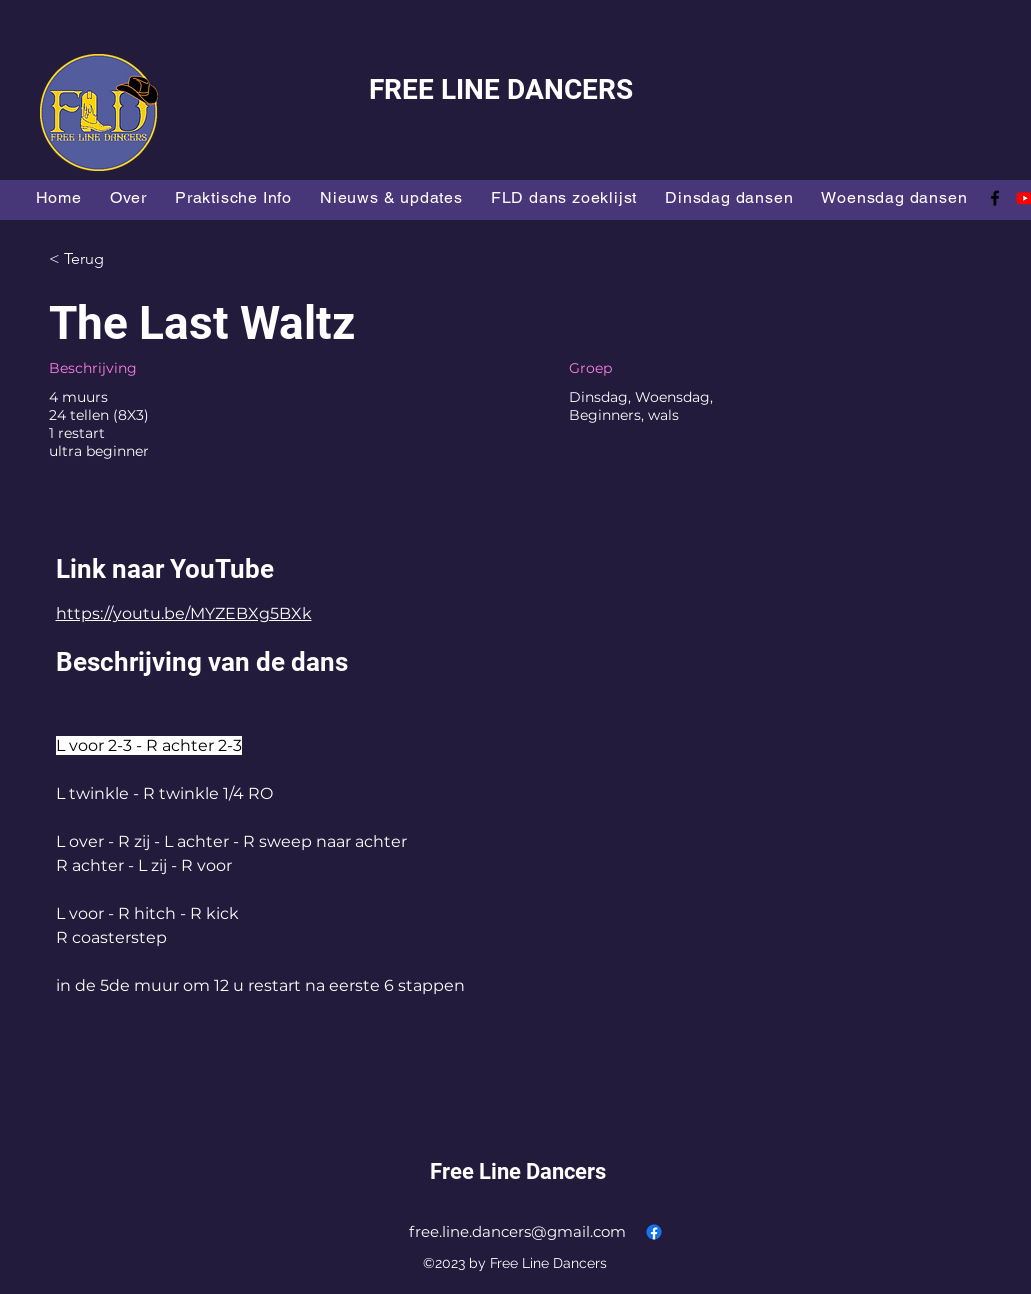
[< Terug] (120, 259)
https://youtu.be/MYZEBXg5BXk (184, 613)
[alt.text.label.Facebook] (995, 198)
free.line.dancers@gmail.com (517, 1231)
